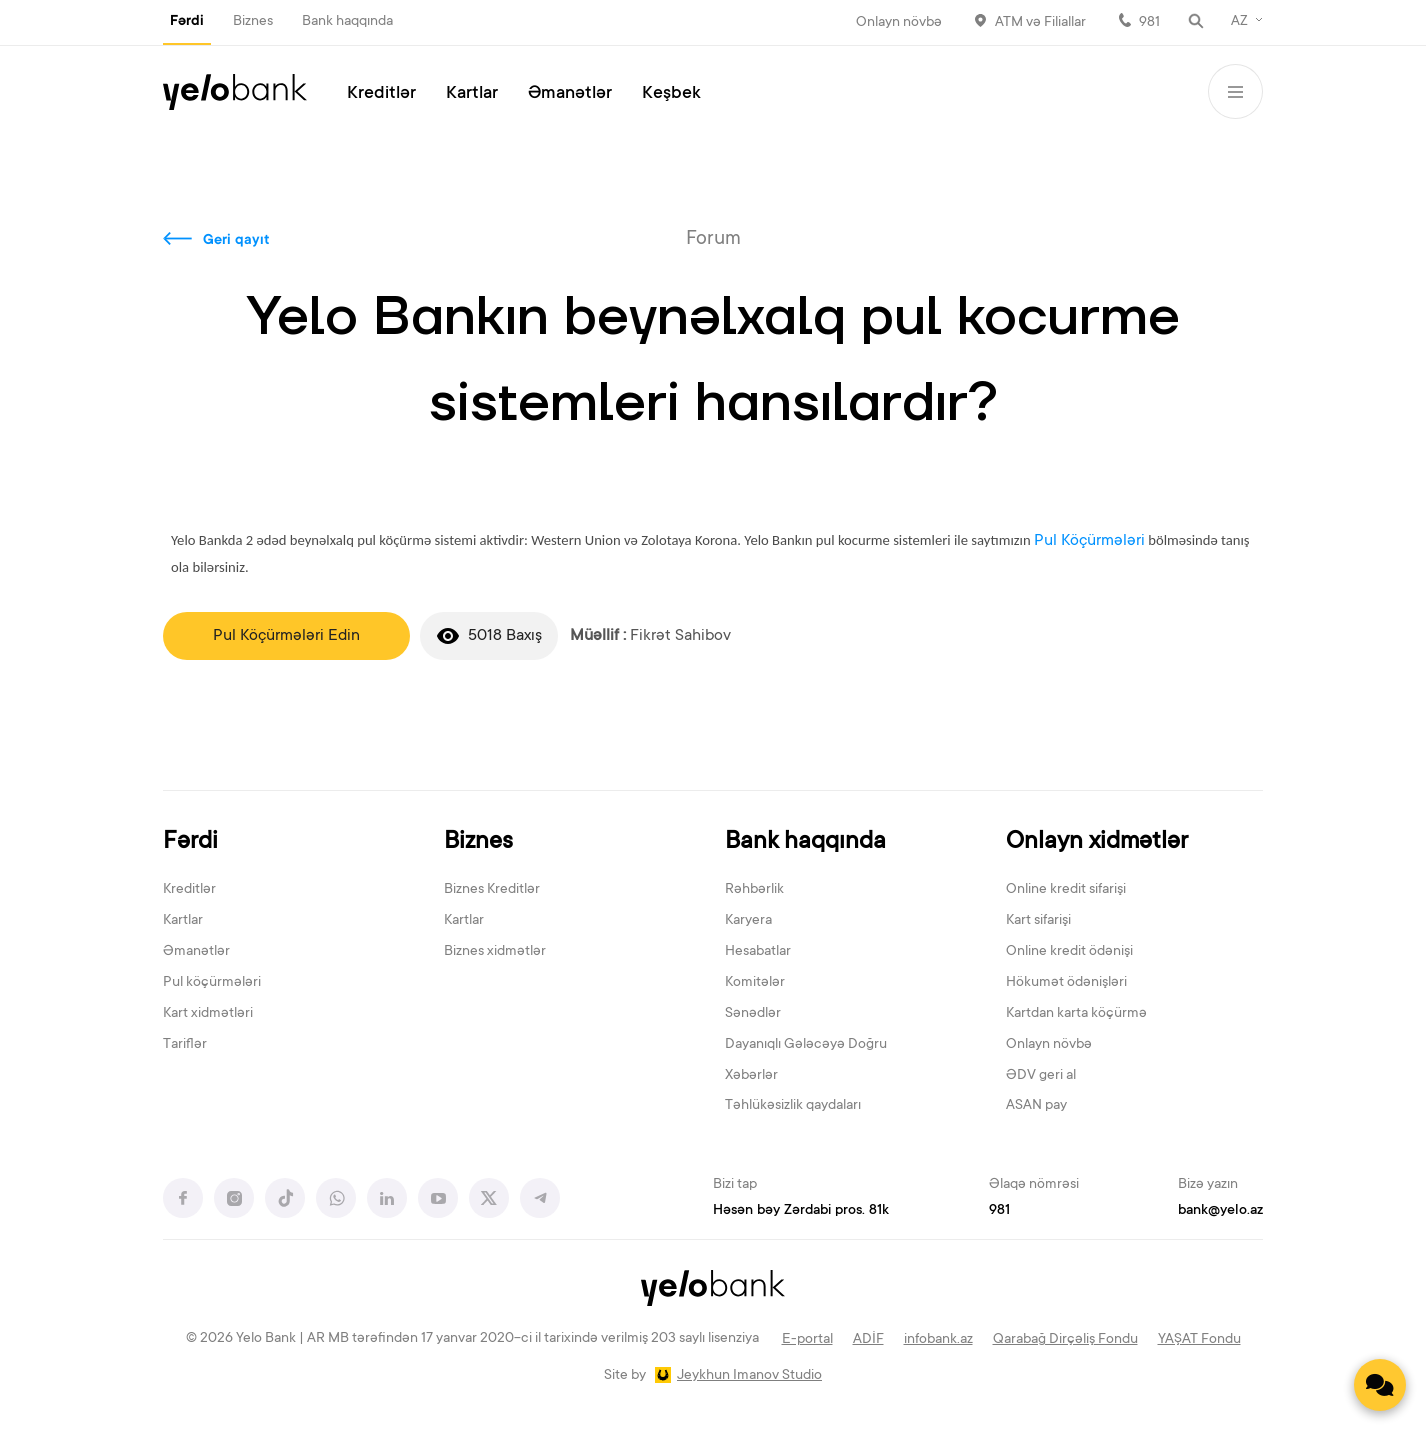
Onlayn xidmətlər (1097, 842)
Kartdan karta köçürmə (1076, 1014)
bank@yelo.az (1220, 1211)
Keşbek (671, 94)
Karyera (748, 921)
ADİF (868, 1340)
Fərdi (187, 22)
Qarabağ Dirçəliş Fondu (1065, 1340)
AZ (1239, 22)
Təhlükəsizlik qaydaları (793, 1106)
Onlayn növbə (899, 23)
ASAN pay (1036, 1106)
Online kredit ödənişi (1069, 952)
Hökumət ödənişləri (1066, 983)
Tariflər (185, 1045)
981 (1149, 23)
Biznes (253, 22)
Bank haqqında (347, 22)
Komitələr (755, 983)
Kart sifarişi (1038, 921)
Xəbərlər (751, 1076)
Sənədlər (753, 1014)
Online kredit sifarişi (1066, 890)
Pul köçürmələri (212, 983)
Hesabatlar (758, 952)
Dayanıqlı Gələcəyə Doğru (806, 1045)
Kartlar (472, 94)
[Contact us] (1380, 1385)
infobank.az (938, 1340)
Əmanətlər (570, 94)
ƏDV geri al (1041, 1076)
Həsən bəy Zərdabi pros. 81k (801, 1211)
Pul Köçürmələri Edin (286, 636)
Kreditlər (381, 94)
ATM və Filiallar (1040, 23)
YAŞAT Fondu (1199, 1340)
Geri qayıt (236, 241)
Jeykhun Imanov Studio (749, 1376)
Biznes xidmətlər (495, 952)
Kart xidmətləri (208, 1014)
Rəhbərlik (754, 890)
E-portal (807, 1340)
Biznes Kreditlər (492, 890)
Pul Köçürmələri (1089, 541)
